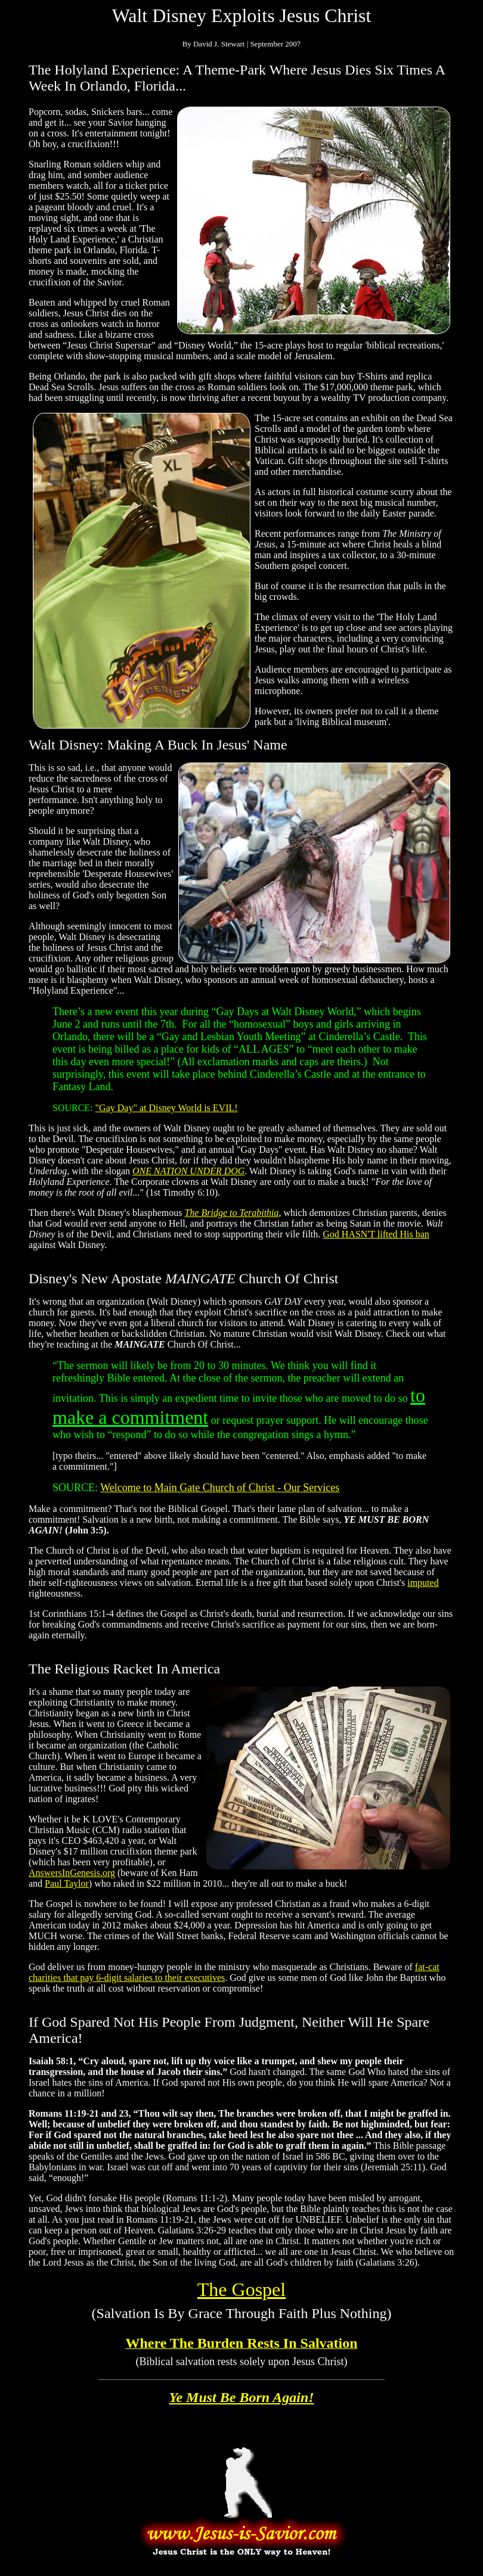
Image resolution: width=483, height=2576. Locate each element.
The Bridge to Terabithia (231, 1213)
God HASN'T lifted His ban (376, 1234)
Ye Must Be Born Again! (241, 2397)
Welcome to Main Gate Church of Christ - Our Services (219, 1488)
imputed (422, 1583)
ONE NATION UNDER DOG (188, 1171)
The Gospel (241, 2289)
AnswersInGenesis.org (72, 1873)
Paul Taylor (67, 1883)
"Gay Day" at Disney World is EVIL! (166, 1108)
